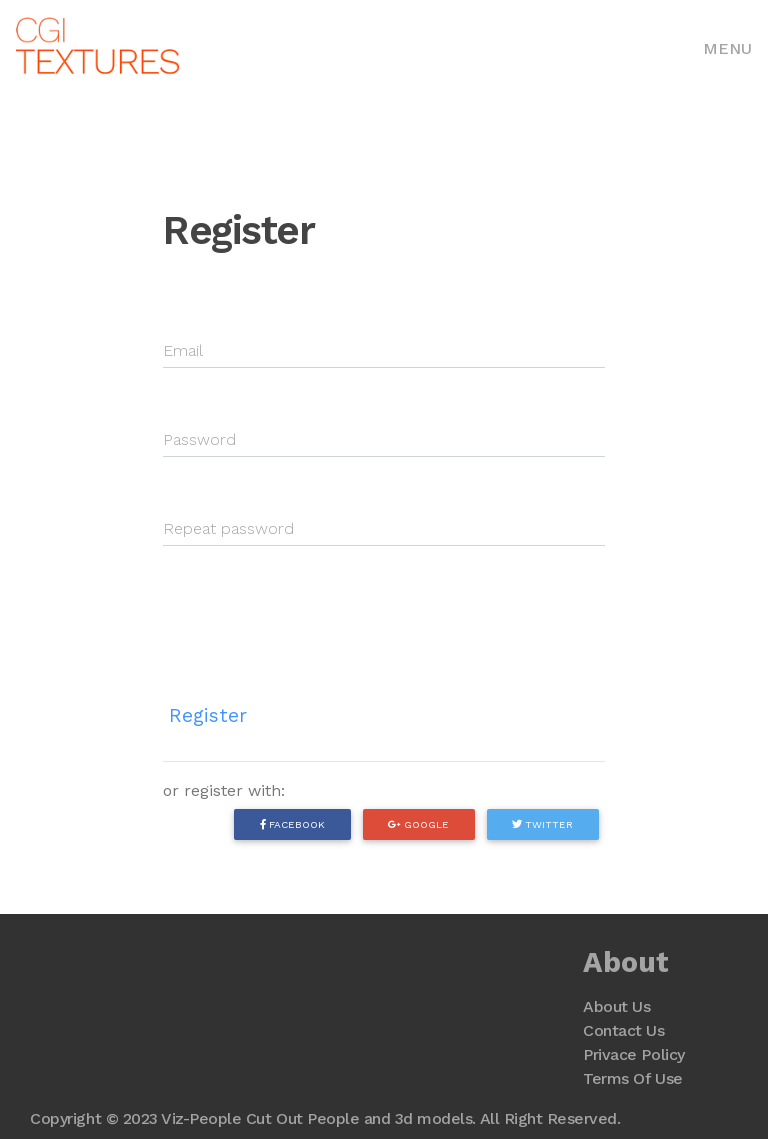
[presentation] (315, 609)
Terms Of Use (632, 1078)
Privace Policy (633, 1054)
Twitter (542, 824)
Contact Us (623, 1030)
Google (418, 824)
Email (183, 350)
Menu (727, 48)
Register (208, 715)
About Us (616, 1006)
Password (199, 439)
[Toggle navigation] (727, 47)
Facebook (292, 824)
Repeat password (228, 528)
